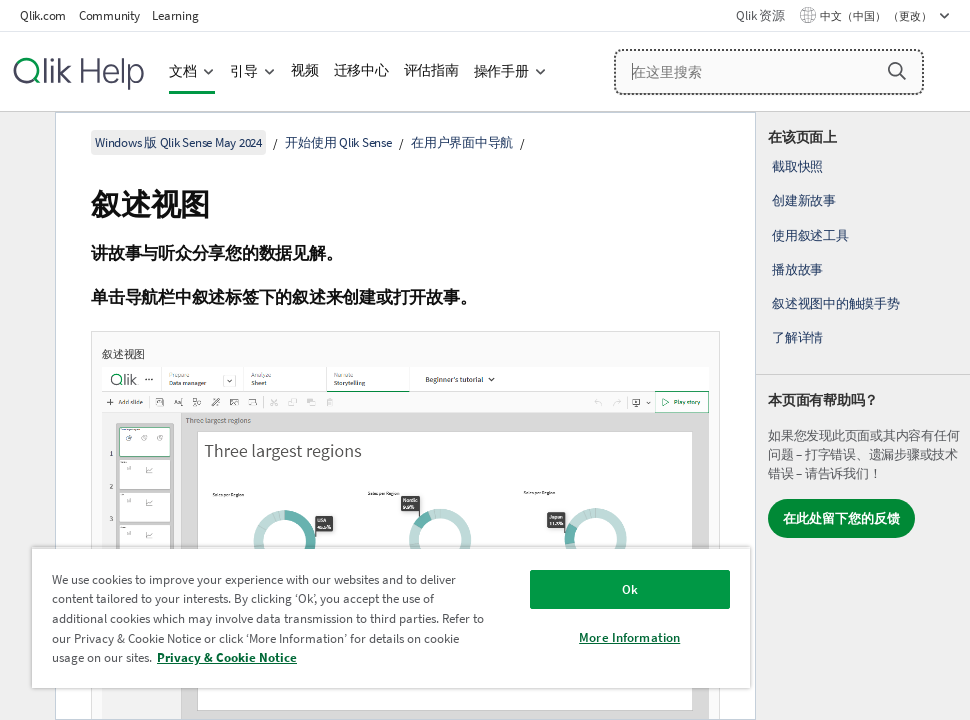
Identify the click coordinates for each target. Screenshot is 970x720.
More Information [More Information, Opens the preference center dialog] (629, 637)
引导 (244, 71)
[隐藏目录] (25, 143)
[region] (391, 617)
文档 (183, 71)
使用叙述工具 (810, 235)
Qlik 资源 (760, 15)
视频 (305, 70)
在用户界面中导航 (462, 142)
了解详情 (797, 337)
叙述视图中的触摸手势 (836, 303)
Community (109, 15)
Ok (630, 589)
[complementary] (863, 416)
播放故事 (797, 269)
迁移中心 (361, 70)
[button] (897, 71)
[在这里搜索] (769, 72)
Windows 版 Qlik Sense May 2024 (178, 142)
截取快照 (797, 166)
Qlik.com (43, 15)
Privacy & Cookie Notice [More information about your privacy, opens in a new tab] (227, 657)
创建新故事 (804, 200)
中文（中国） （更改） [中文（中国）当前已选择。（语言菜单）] (877, 16)
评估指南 (431, 70)
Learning (175, 15)
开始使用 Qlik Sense (338, 142)
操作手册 (501, 71)
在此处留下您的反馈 (841, 518)
